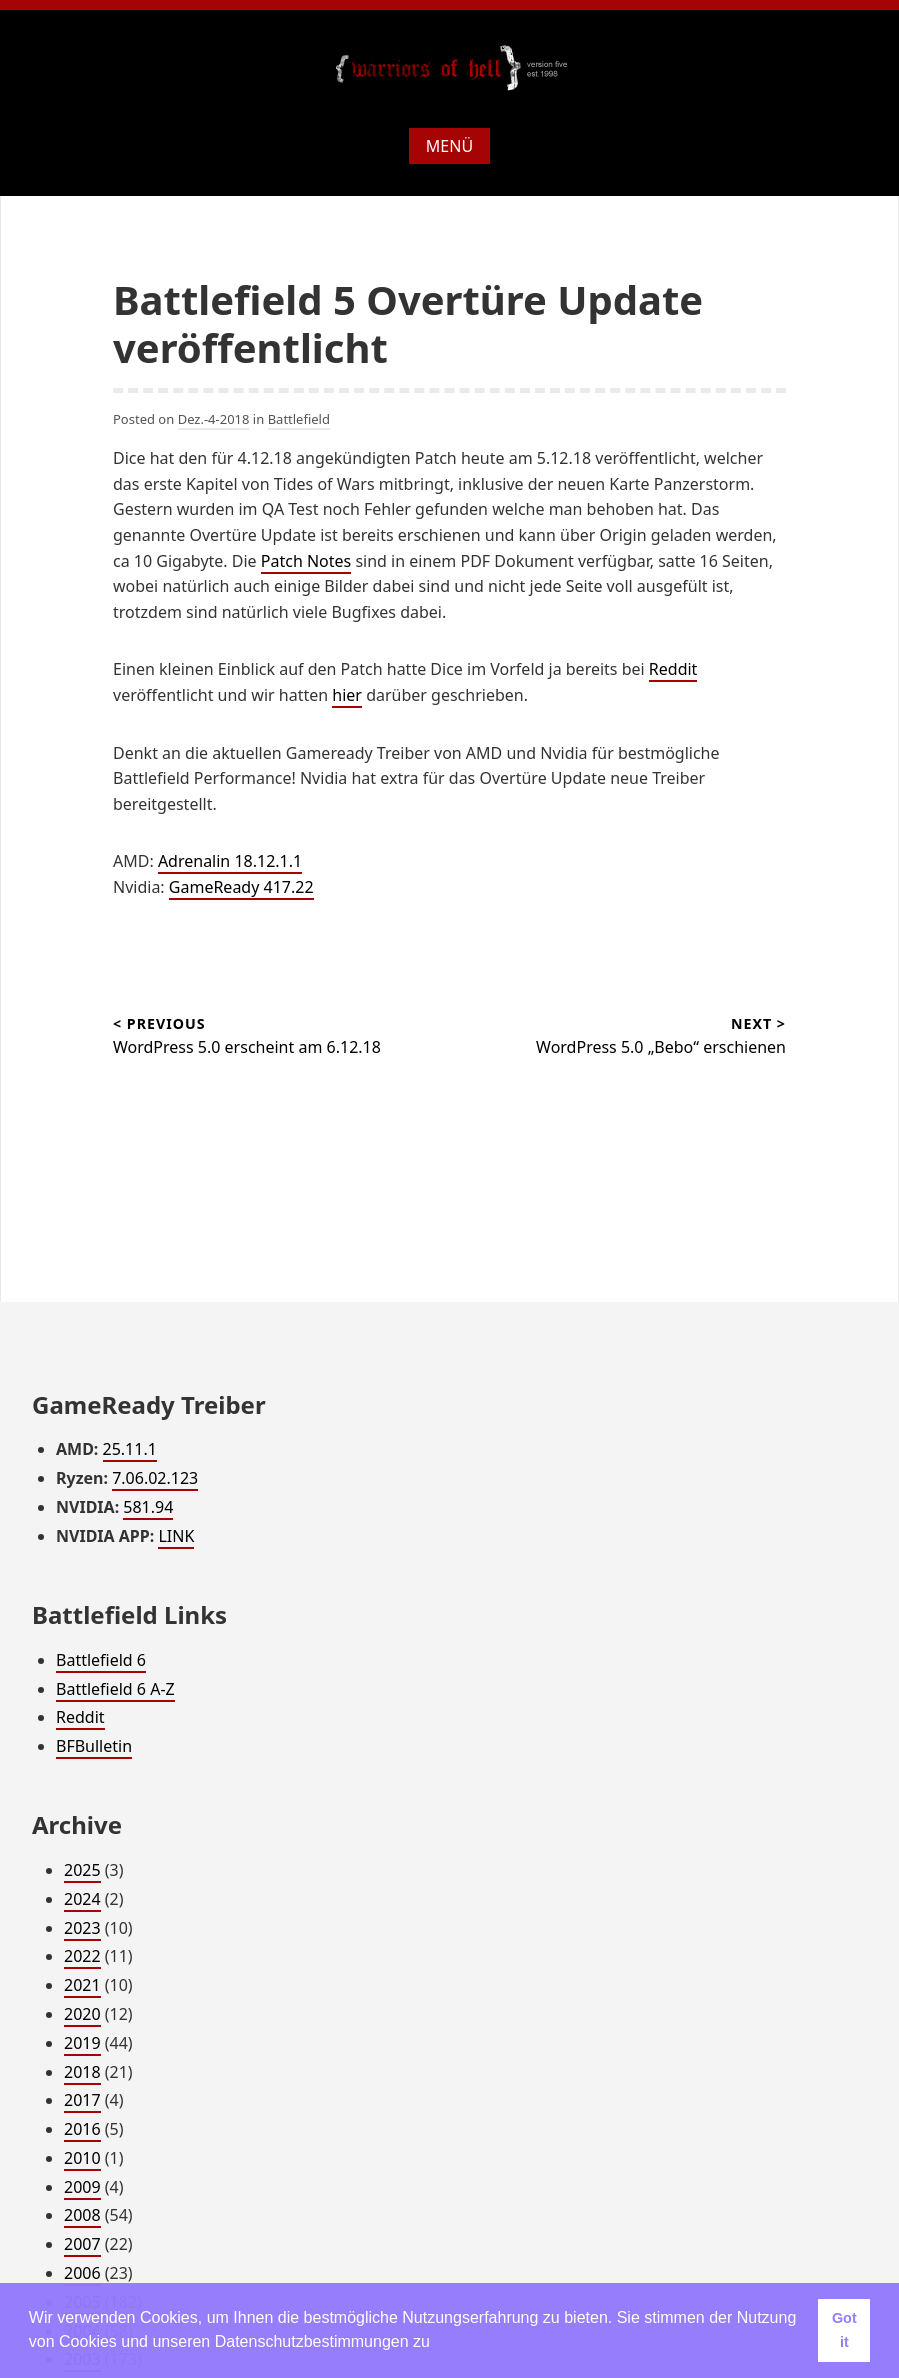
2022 (82, 1956)
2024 (82, 1899)
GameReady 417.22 (241, 887)
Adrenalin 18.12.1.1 (230, 861)
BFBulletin (94, 1746)
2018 (82, 2072)
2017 (82, 2100)
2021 (82, 1985)
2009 (82, 2187)
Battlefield (299, 419)
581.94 (148, 1507)
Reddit (673, 669)
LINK (176, 1536)
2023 (82, 1928)
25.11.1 (130, 1449)
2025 (82, 1870)
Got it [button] (844, 2330)
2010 (82, 2158)
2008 (82, 2215)
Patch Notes (306, 561)
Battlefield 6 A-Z (115, 1689)
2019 (82, 2043)
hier (347, 695)
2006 (82, 2273)
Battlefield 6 (101, 1660)
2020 (82, 2014)
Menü (449, 146)
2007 (82, 2244)
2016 (82, 2129)
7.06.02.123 (155, 1478)
